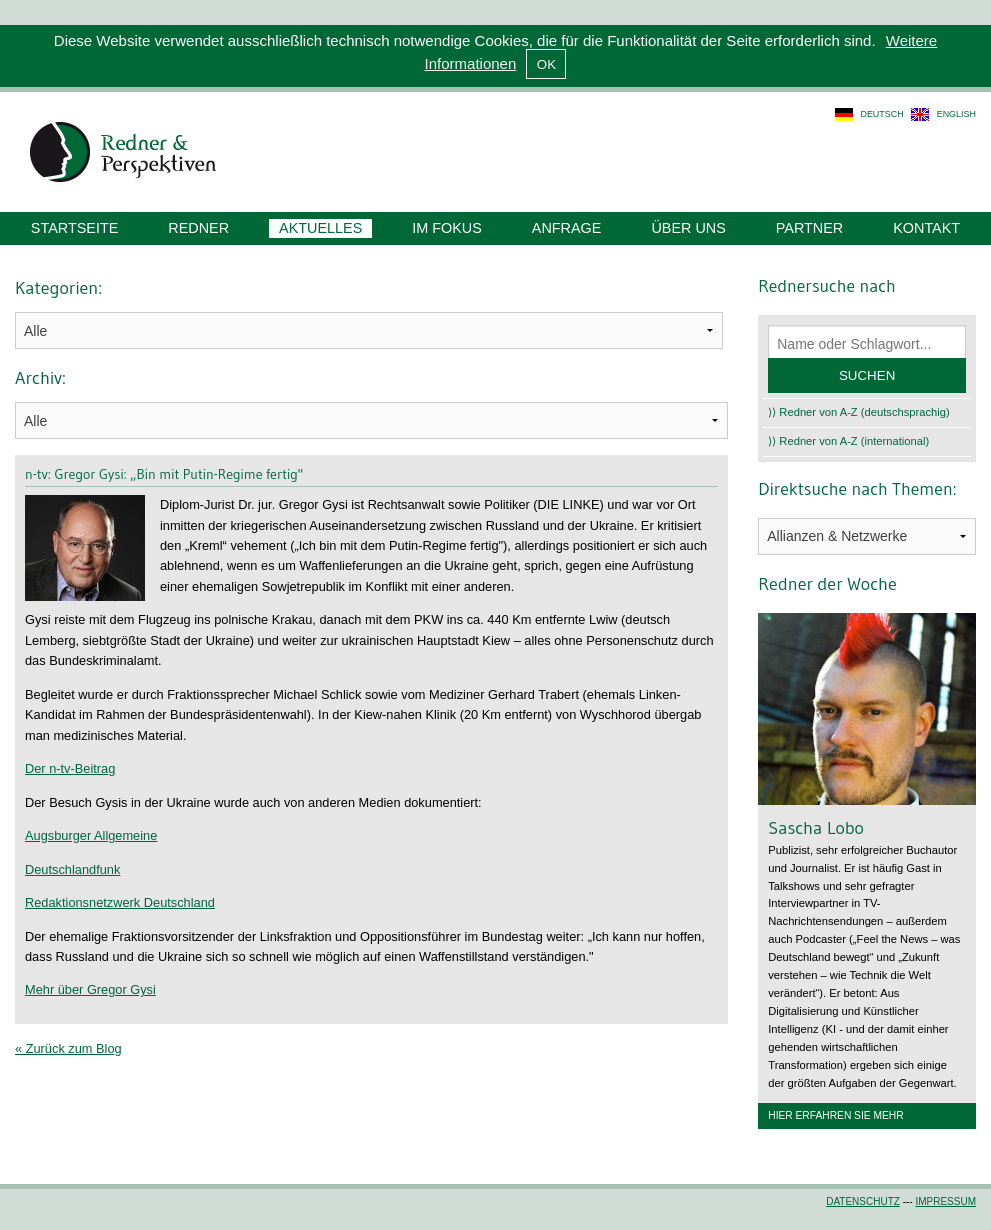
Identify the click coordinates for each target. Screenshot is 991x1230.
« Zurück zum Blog (68, 1048)
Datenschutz (863, 1201)
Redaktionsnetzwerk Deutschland (120, 902)
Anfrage (567, 228)
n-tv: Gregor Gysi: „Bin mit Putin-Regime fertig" (164, 474)
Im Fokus (447, 228)
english (956, 114)
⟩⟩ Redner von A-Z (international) (848, 441)
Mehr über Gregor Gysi (90, 989)
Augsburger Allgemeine (91, 835)
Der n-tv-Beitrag (70, 768)
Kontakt (926, 228)
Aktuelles (320, 228)
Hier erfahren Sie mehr (835, 1115)
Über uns (688, 228)
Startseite (74, 228)
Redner (198, 228)
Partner (809, 228)
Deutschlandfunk (72, 869)
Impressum (945, 1201)
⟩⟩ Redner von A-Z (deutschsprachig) (859, 412)
